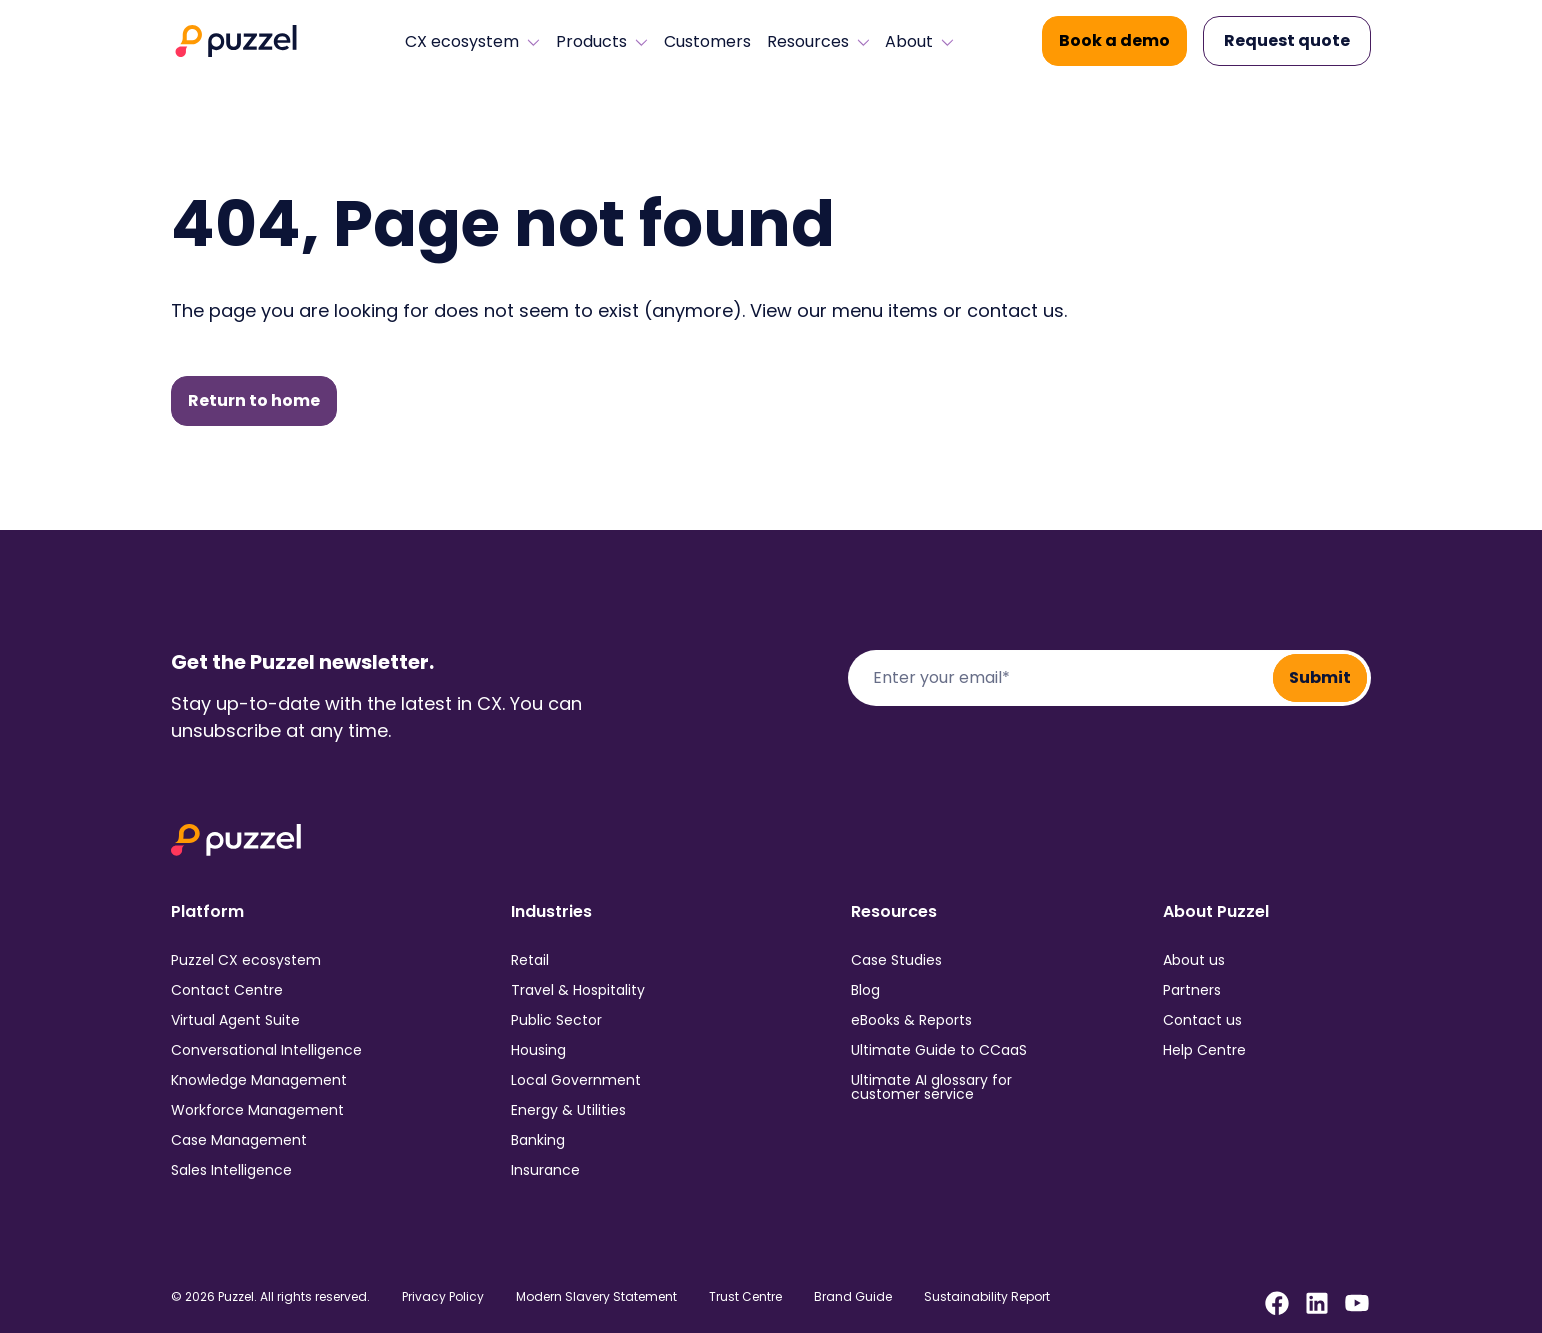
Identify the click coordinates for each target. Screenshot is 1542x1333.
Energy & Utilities (568, 1110)
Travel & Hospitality (578, 990)
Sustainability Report (987, 1297)
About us (1194, 960)
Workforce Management (257, 1110)
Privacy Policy (443, 1297)
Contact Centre (227, 990)
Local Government (576, 1080)
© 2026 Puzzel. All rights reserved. (270, 1297)
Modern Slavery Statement (596, 1297)
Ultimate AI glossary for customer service (931, 1087)
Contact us (1202, 1020)
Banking (538, 1140)
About (919, 42)
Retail (530, 960)
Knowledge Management (259, 1080)
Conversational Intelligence (266, 1050)
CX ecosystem (472, 42)
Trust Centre (745, 1297)
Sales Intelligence (231, 1170)
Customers (707, 42)
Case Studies (896, 960)
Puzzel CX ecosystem (246, 960)
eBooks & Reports (911, 1020)
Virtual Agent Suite (235, 1020)
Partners (1192, 990)
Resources (818, 42)
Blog (865, 990)
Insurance (545, 1170)
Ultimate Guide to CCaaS (939, 1050)
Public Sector (556, 1020)
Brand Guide (853, 1297)
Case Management (239, 1140)
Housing (538, 1050)
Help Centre (1204, 1050)
